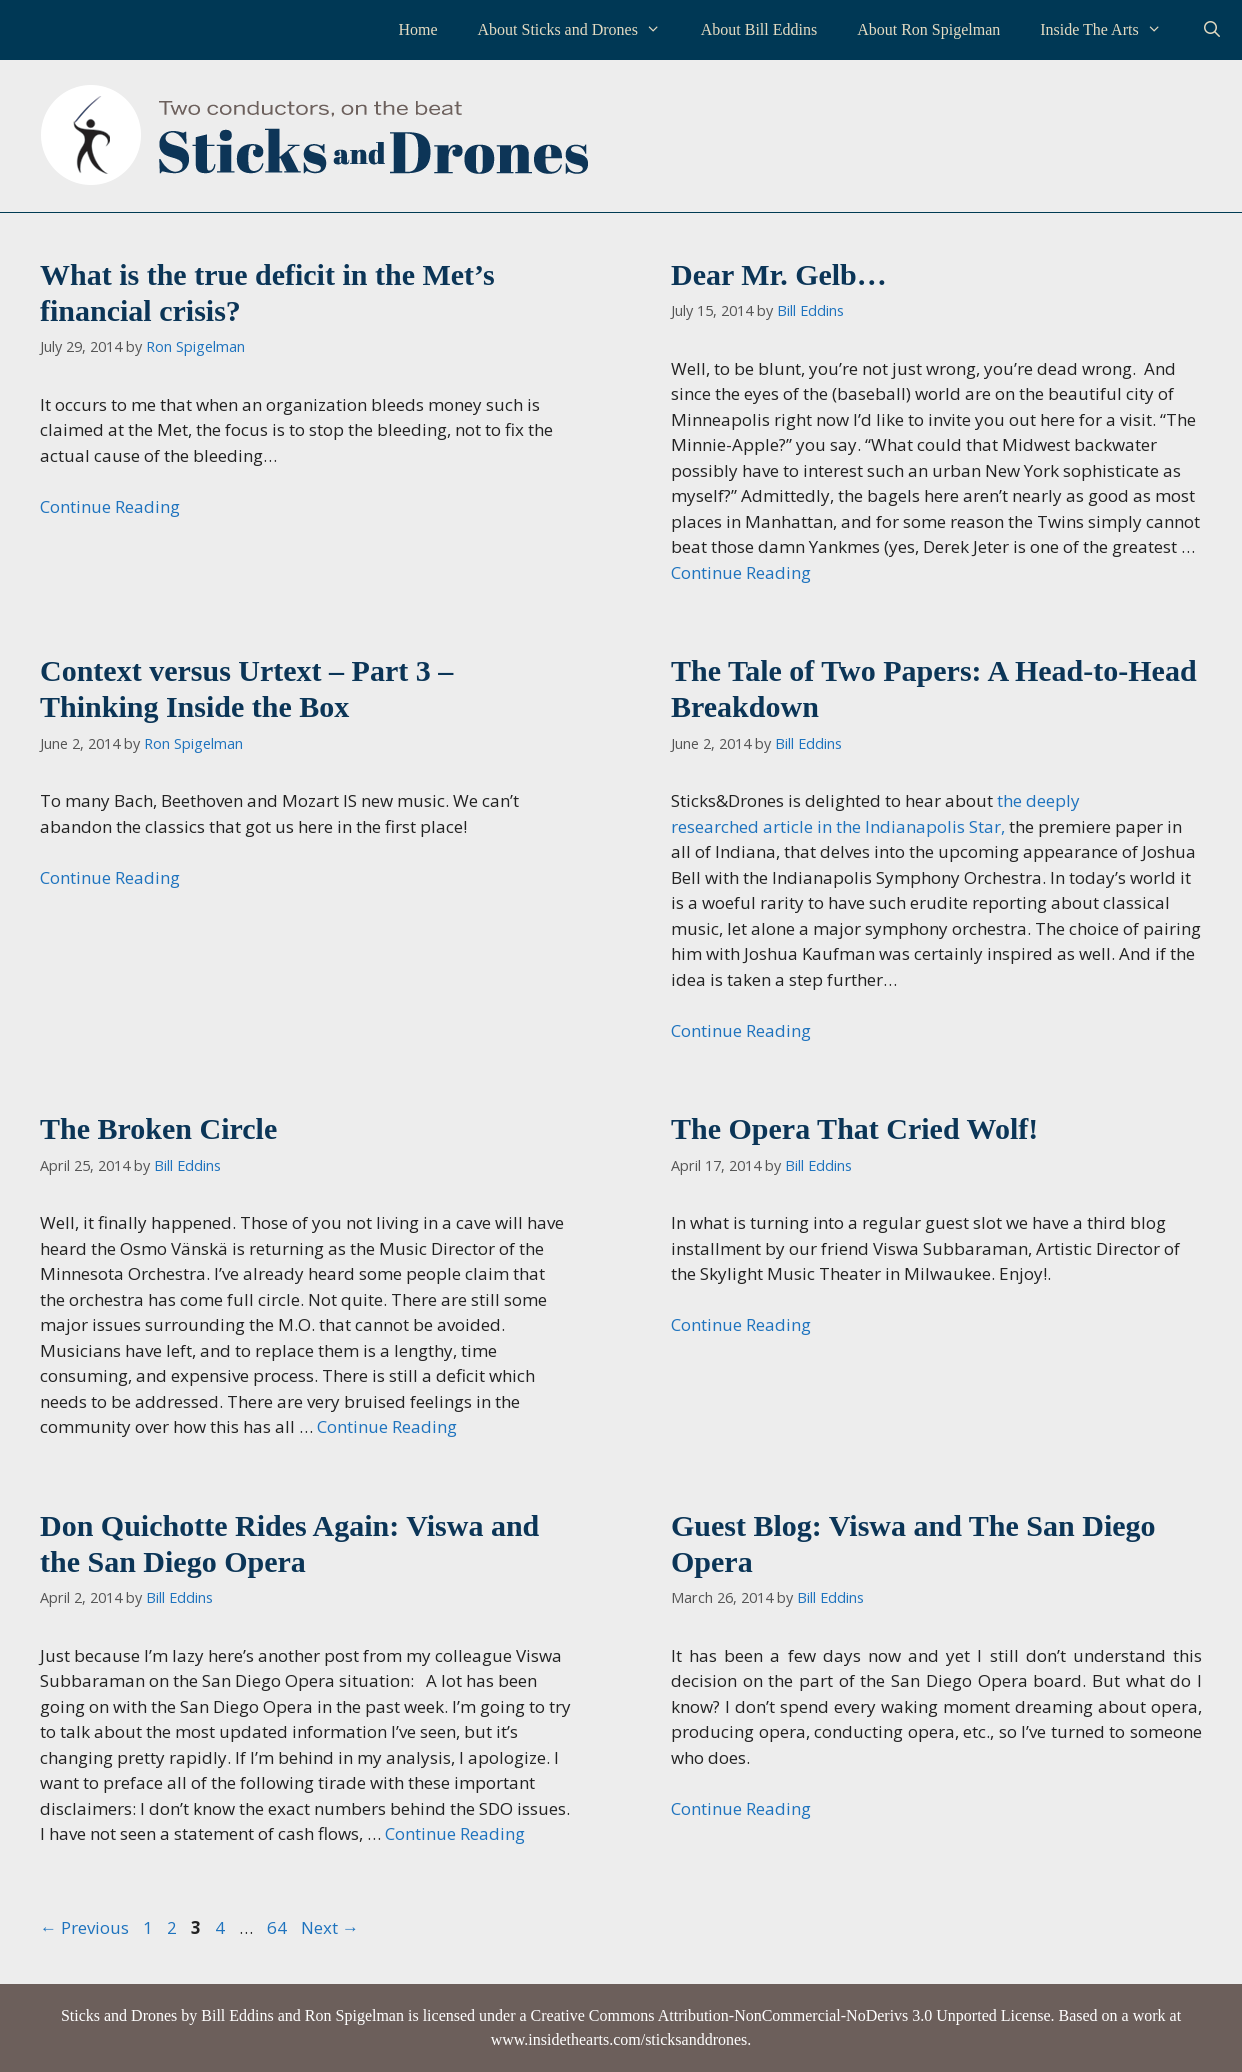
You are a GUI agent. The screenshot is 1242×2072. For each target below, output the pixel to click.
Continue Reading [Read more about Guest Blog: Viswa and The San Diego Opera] (741, 1808)
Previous (84, 1927)
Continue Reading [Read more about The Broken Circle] (387, 1426)
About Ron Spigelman (928, 29)
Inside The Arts (1110, 30)
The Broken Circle (158, 1128)
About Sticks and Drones (578, 30)
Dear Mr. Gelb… (779, 274)
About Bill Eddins (759, 29)
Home (417, 29)
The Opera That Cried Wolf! (854, 1128)
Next (330, 1927)
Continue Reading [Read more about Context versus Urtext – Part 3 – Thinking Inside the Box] (110, 877)
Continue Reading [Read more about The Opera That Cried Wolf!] (741, 1324)
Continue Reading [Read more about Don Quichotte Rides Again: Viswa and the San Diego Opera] (455, 1833)
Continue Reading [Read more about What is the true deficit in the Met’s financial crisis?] (110, 506)
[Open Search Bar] (1211, 30)
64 (279, 1927)
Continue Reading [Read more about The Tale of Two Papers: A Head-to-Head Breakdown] (741, 1030)
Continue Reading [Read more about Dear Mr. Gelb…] (741, 572)
